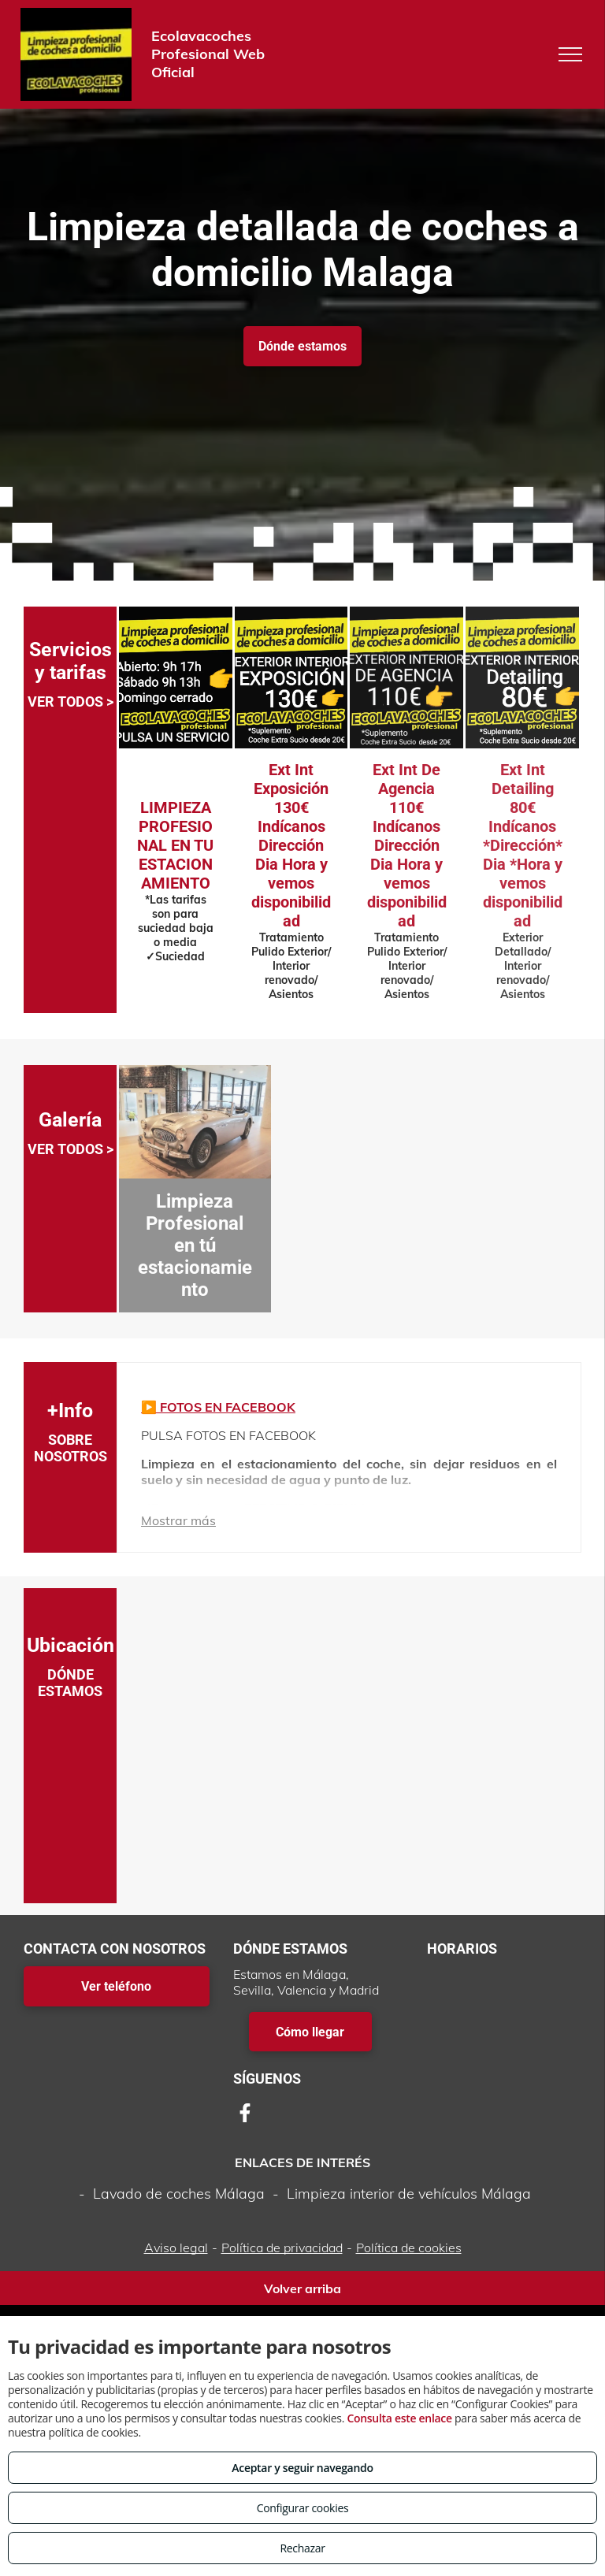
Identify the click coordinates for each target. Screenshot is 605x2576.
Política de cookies (409, 2247)
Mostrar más (178, 1520)
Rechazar (302, 2548)
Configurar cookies (303, 2507)
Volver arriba (302, 2288)
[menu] (570, 54)
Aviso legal (176, 2247)
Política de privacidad (282, 2247)
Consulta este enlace (399, 2418)
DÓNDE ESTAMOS (70, 1682)
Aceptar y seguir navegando (302, 2467)
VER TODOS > (70, 701)
